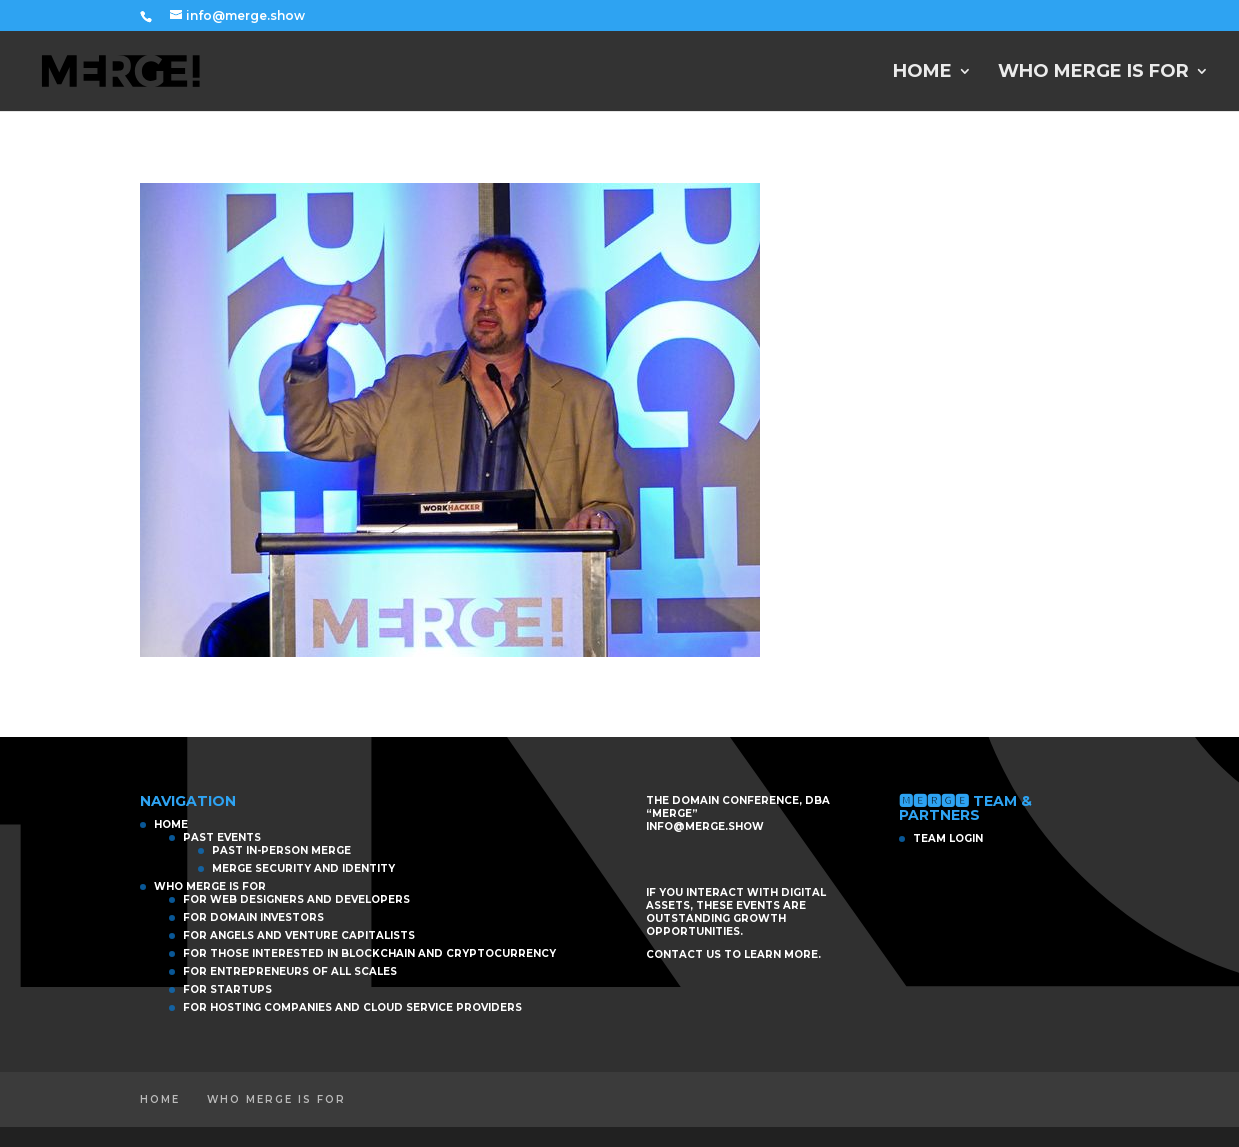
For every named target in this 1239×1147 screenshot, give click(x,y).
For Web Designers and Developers (296, 899)
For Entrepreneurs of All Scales (290, 971)
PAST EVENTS (222, 837)
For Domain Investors (253, 917)
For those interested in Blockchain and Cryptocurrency (369, 953)
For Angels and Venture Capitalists (299, 935)
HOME (922, 73)
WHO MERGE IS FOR (1093, 73)
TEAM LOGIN (948, 838)
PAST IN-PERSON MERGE (281, 850)
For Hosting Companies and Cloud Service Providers (352, 1007)
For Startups (227, 989)
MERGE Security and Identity (303, 868)
